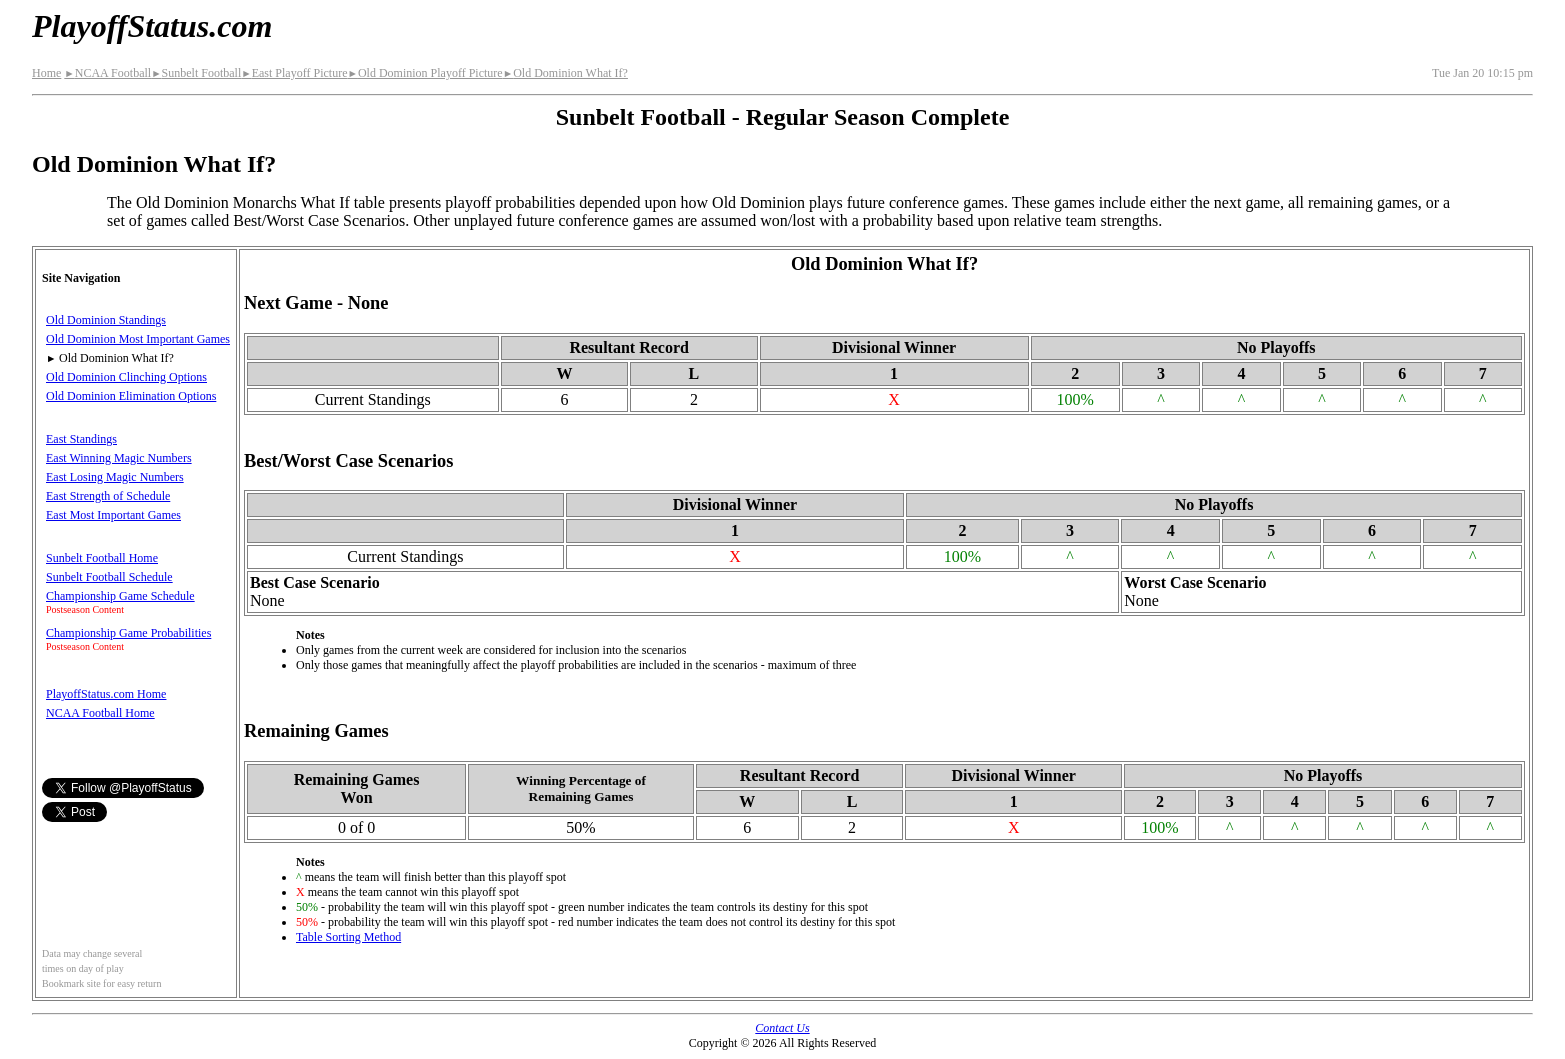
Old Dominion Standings (106, 320)
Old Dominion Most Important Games (138, 339)
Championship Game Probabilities (128, 633)
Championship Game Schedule (120, 596)
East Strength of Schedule (108, 496)
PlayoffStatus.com (152, 26)
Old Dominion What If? (565, 73)
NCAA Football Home (100, 713)
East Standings (81, 439)
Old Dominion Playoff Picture (424, 73)
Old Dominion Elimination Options (131, 396)
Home (46, 73)
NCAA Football (107, 73)
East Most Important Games (113, 515)
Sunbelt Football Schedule (109, 577)
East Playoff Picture (294, 73)
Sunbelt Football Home (102, 558)
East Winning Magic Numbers (119, 458)
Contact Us (782, 1028)
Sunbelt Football (196, 73)
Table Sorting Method (348, 937)
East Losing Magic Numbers (115, 477)
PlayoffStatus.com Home (106, 694)
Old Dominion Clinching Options (126, 377)
